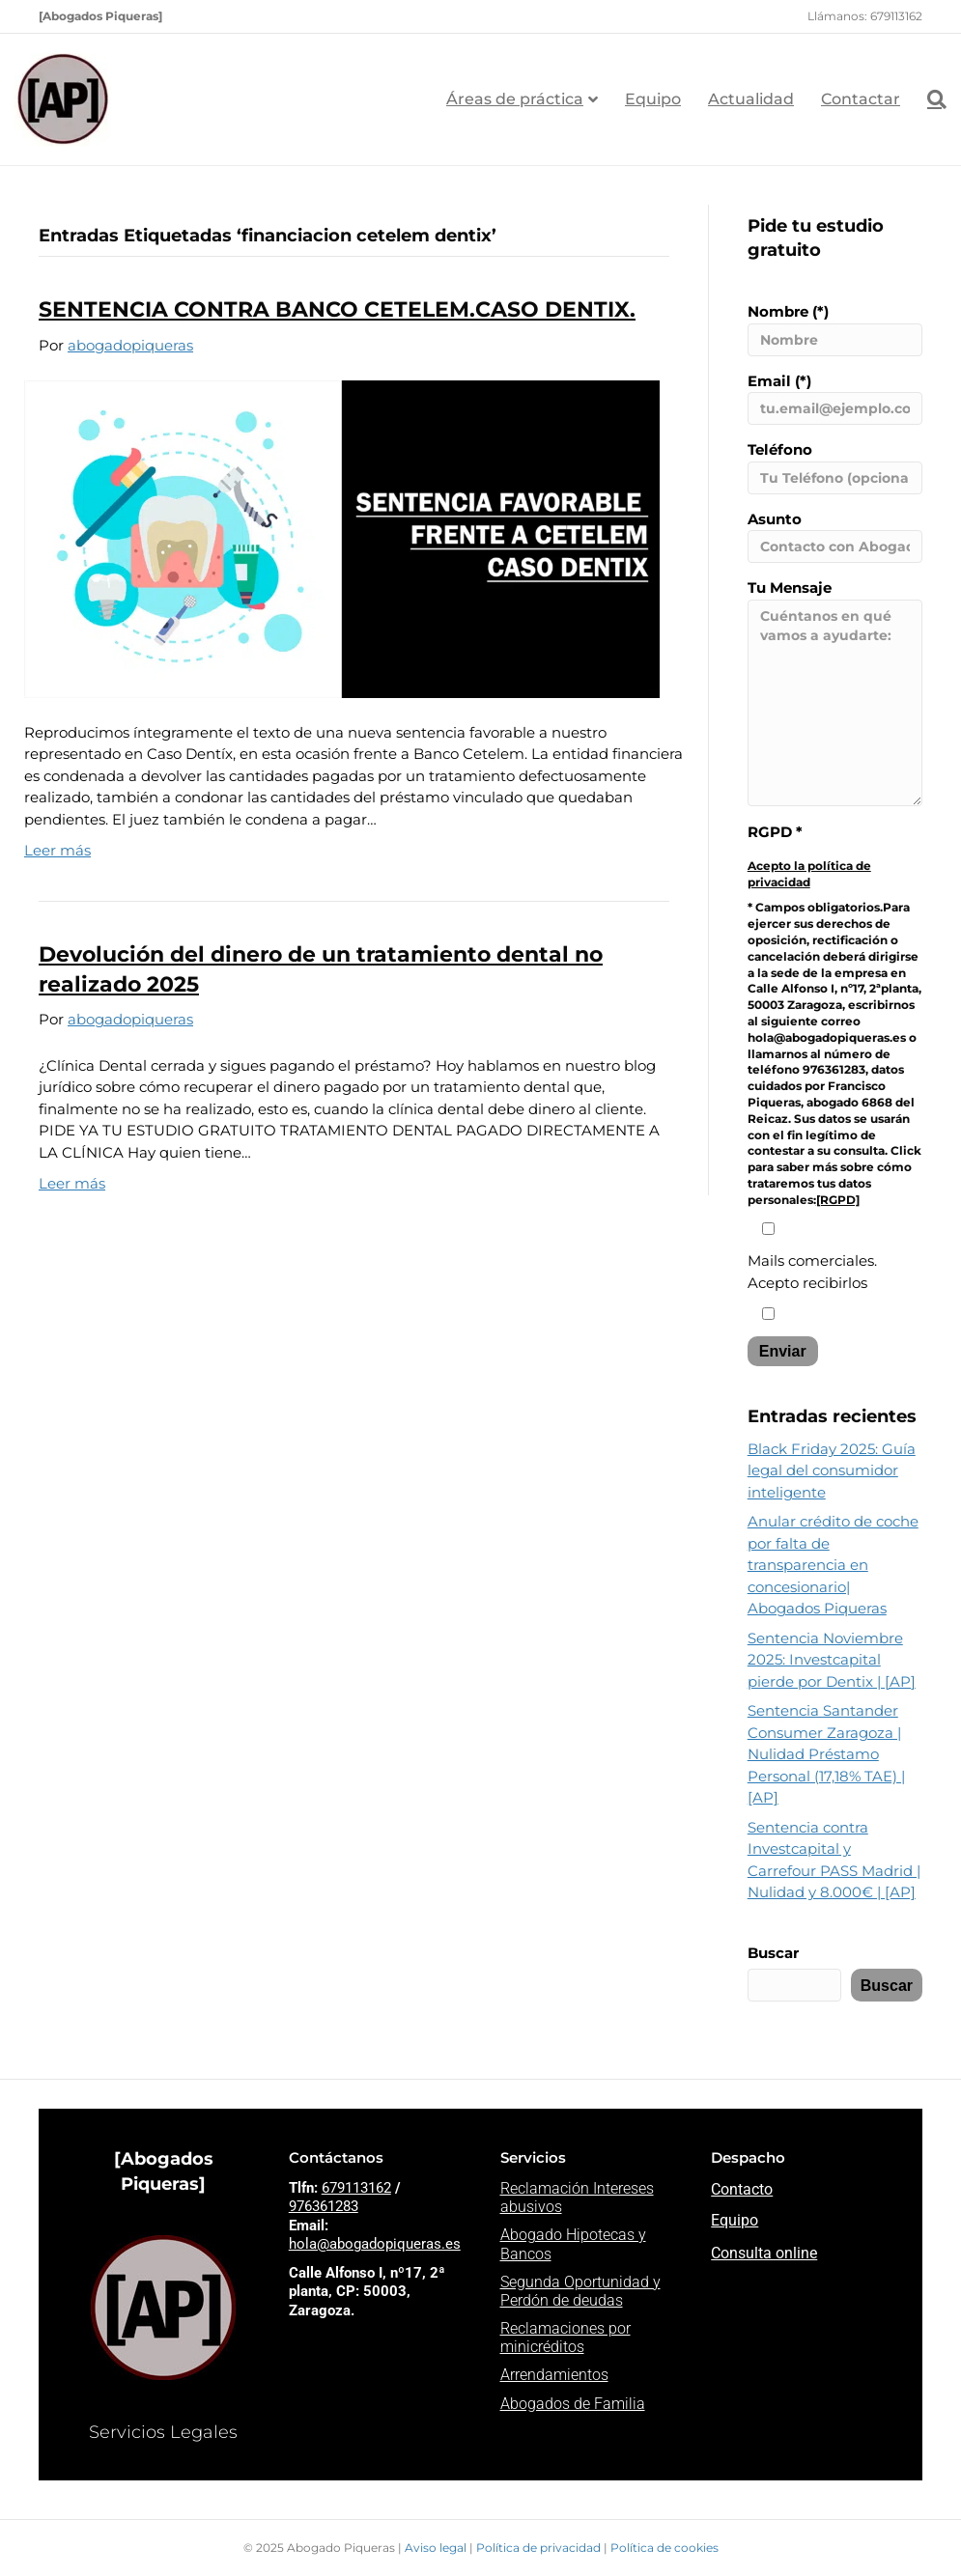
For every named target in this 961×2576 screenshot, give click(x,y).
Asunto (835, 537)
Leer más (57, 850)
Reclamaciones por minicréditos (565, 2337)
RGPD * (775, 832)
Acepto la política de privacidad (809, 873)
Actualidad (751, 99)
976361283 (323, 2206)
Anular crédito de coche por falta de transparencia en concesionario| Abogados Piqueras (833, 1564)
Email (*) (835, 399)
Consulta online (764, 2253)
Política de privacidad (540, 2547)
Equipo (653, 99)
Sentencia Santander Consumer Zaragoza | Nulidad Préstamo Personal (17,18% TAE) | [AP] (826, 1753)
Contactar (860, 99)
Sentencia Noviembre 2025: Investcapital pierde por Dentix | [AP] (832, 1660)
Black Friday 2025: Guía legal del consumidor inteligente (832, 1470)
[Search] (930, 99)
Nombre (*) (835, 329)
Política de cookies (664, 2547)
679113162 (356, 2188)
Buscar (773, 1953)
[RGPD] (838, 1199)
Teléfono (835, 467)
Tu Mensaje (835, 692)
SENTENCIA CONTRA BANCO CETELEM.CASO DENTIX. (337, 309)
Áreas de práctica (514, 99)
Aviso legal (437, 2547)
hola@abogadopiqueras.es (375, 2244)
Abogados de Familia (572, 2403)
